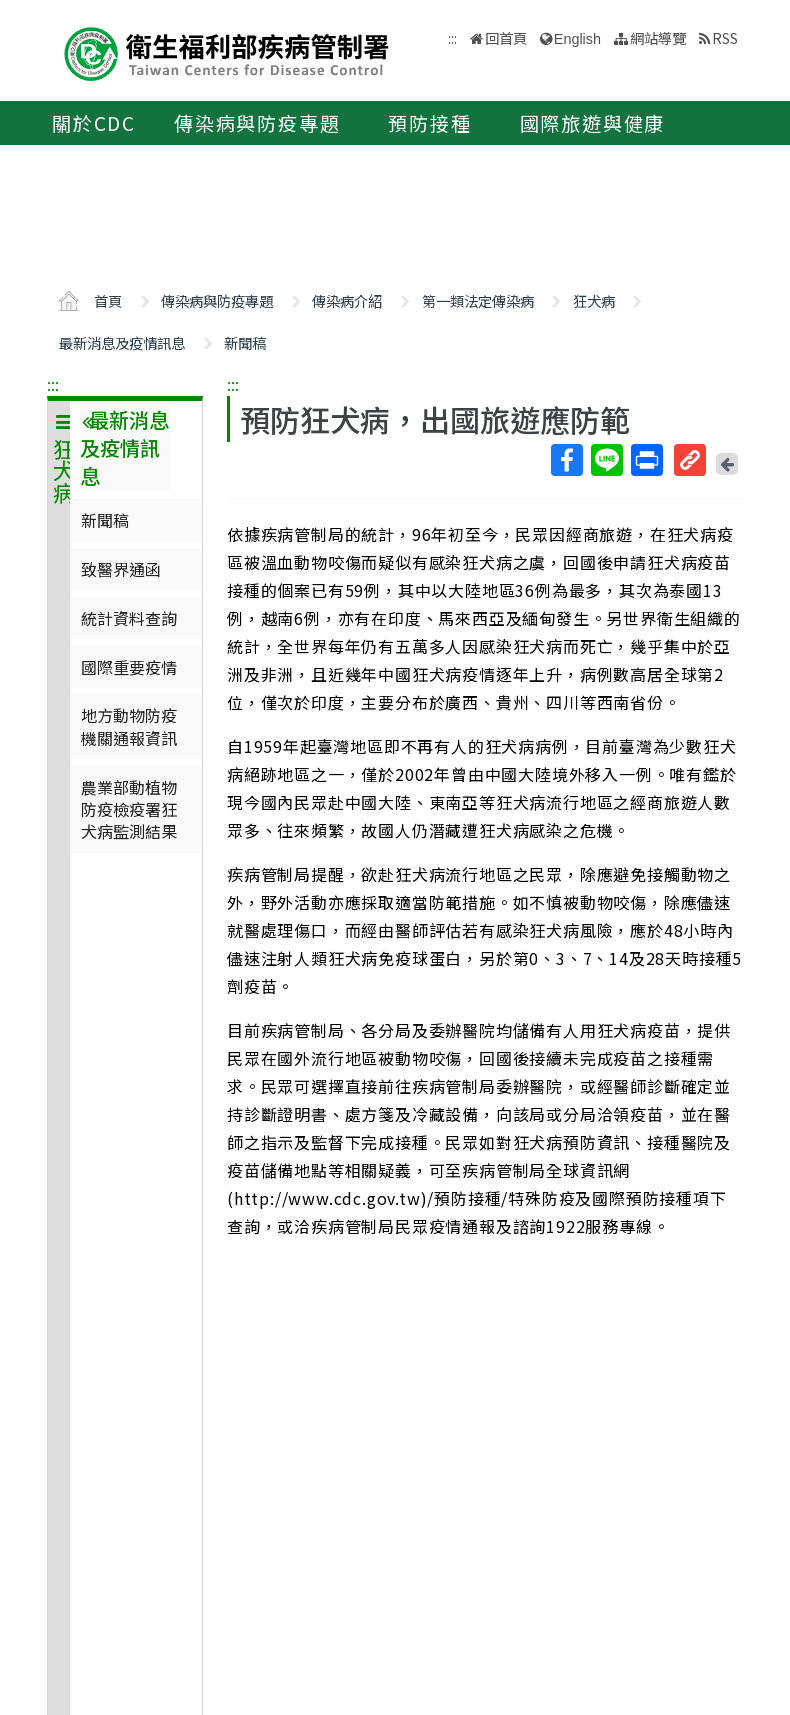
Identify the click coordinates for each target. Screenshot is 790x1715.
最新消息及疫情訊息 (122, 342)
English (577, 39)
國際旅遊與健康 (593, 123)
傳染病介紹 (347, 300)
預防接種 (429, 123)
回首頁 (506, 37)
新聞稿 (245, 342)
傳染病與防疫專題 (257, 123)
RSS (725, 37)
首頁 (108, 300)
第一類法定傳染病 (478, 300)
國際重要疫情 (129, 667)
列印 (646, 460)
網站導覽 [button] (658, 37)
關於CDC (94, 123)
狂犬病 (594, 300)
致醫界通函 (121, 569)
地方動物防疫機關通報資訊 (129, 726)
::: (53, 384)
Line (606, 460)
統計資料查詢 (129, 618)
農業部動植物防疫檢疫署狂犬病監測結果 (129, 809)
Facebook (566, 460)
